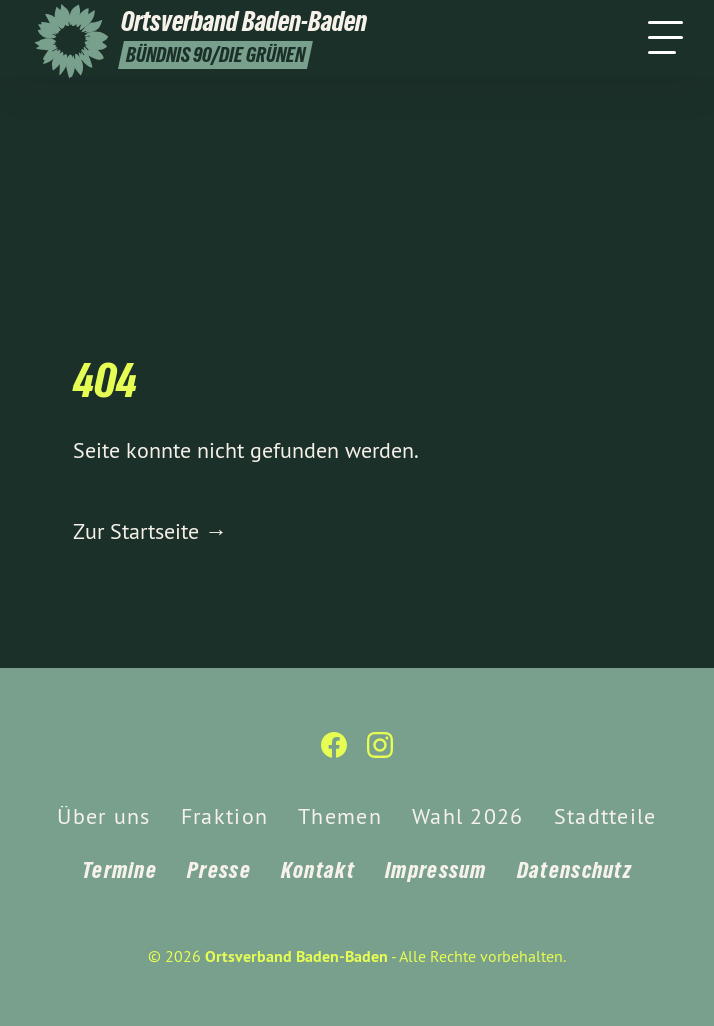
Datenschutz (574, 870)
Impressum (436, 870)
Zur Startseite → (150, 531)
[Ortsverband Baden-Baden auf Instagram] (380, 753)
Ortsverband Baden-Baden (296, 956)
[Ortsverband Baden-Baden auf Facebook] (334, 753)
